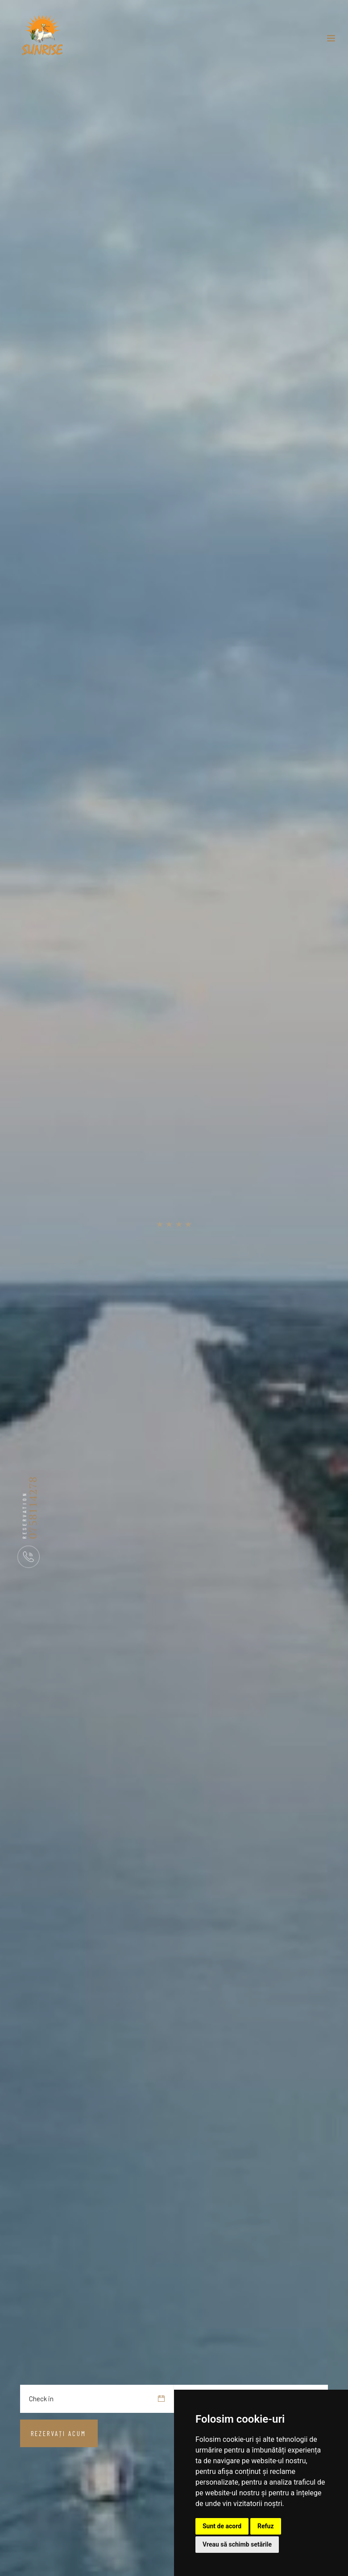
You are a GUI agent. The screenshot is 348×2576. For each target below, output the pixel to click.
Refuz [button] (265, 2526)
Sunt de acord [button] (222, 2526)
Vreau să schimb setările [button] (237, 2544)
